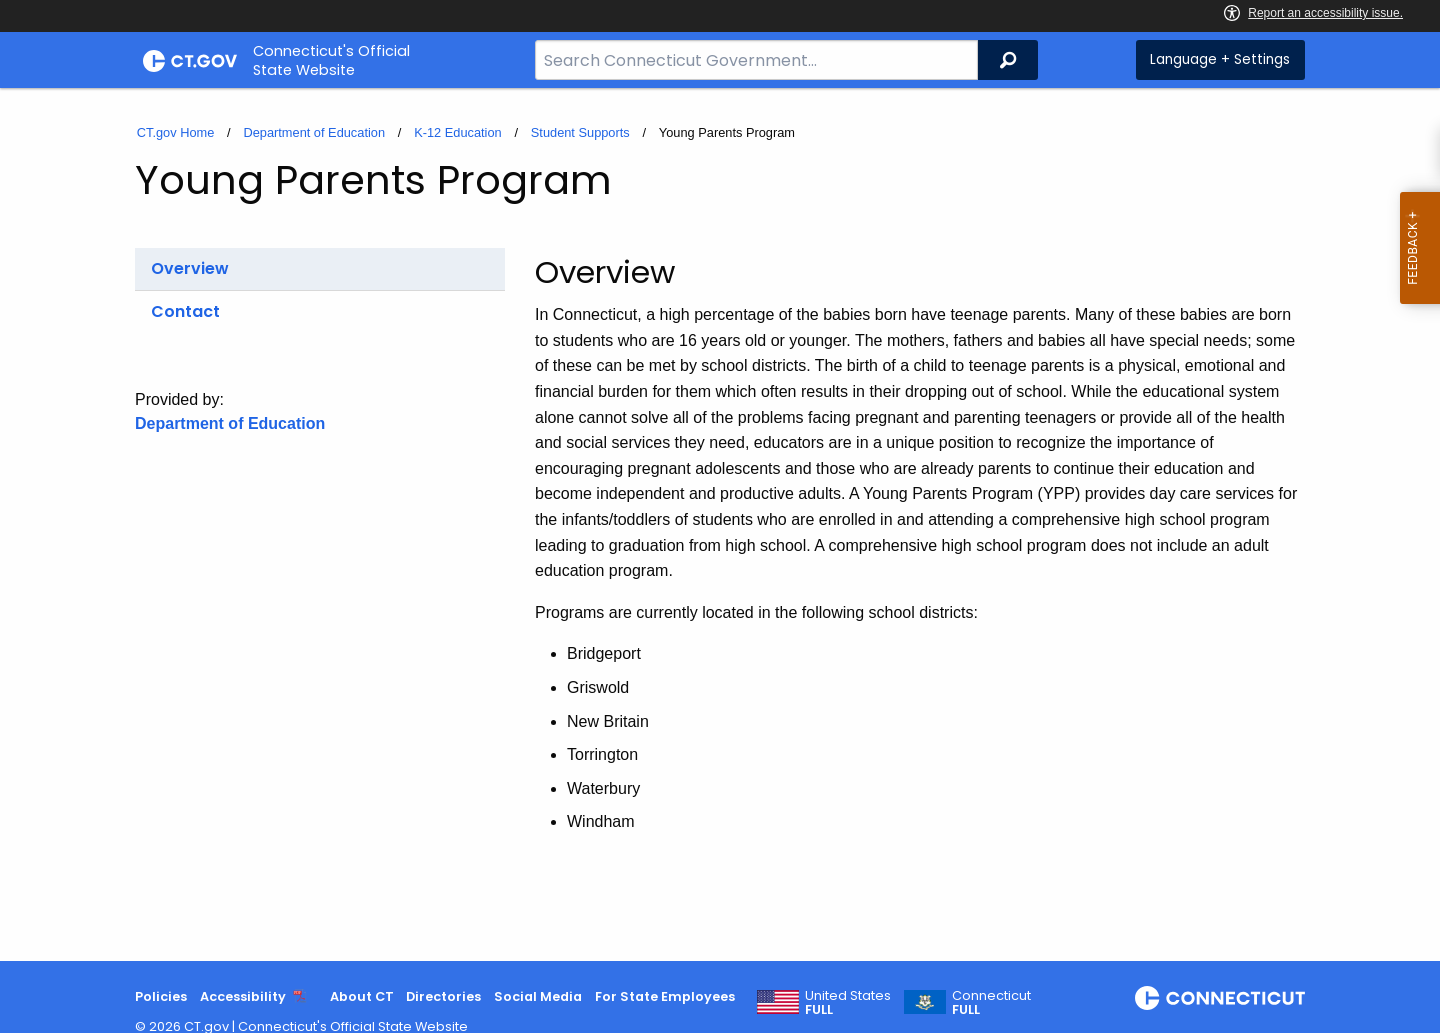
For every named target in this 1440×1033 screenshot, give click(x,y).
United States (848, 1003)
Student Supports (580, 132)
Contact (185, 311)
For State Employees (665, 996)
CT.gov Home (176, 132)
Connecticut (991, 1003)
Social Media (538, 996)
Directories (443, 996)
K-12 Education (458, 132)
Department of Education (314, 132)
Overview (190, 268)
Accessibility (243, 996)
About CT (362, 996)
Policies (161, 996)
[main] (720, 524)
